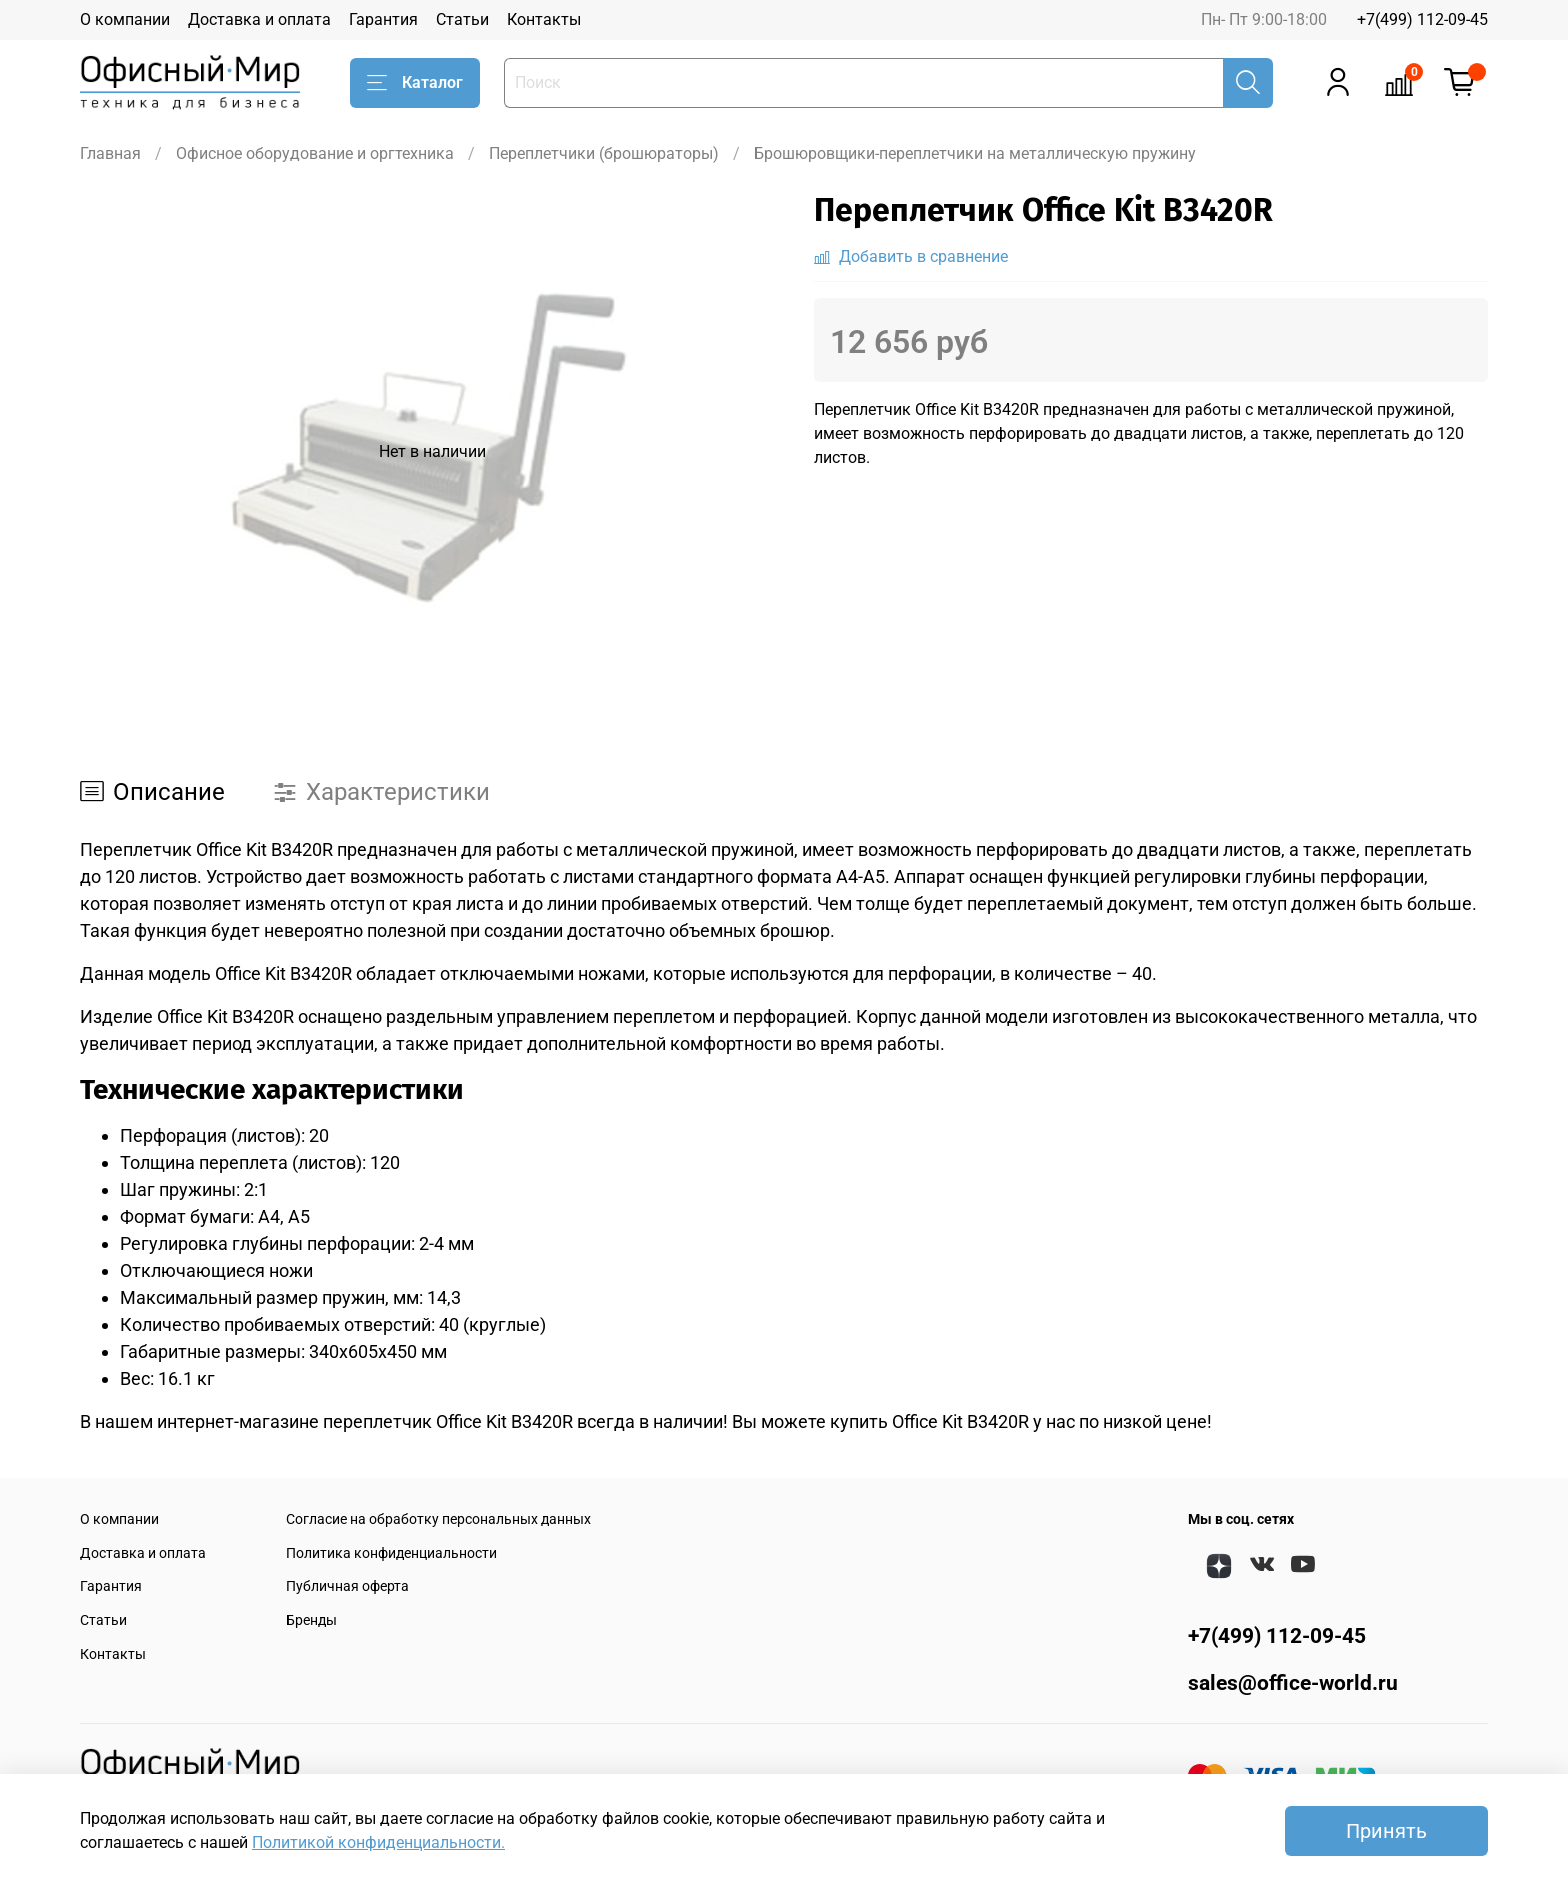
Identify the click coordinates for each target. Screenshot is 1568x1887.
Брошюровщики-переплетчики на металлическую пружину (975, 153)
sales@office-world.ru (1293, 1683)
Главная (110, 153)
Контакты (544, 19)
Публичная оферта (347, 1586)
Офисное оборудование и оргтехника (315, 153)
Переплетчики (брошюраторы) (604, 153)
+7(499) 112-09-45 (1422, 19)
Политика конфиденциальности (391, 1553)
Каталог (415, 83)
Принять (1386, 1831)
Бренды (311, 1620)
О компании (125, 19)
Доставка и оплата (259, 19)
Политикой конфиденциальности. (378, 1842)
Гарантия (383, 19)
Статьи (462, 19)
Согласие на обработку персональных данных (438, 1519)
